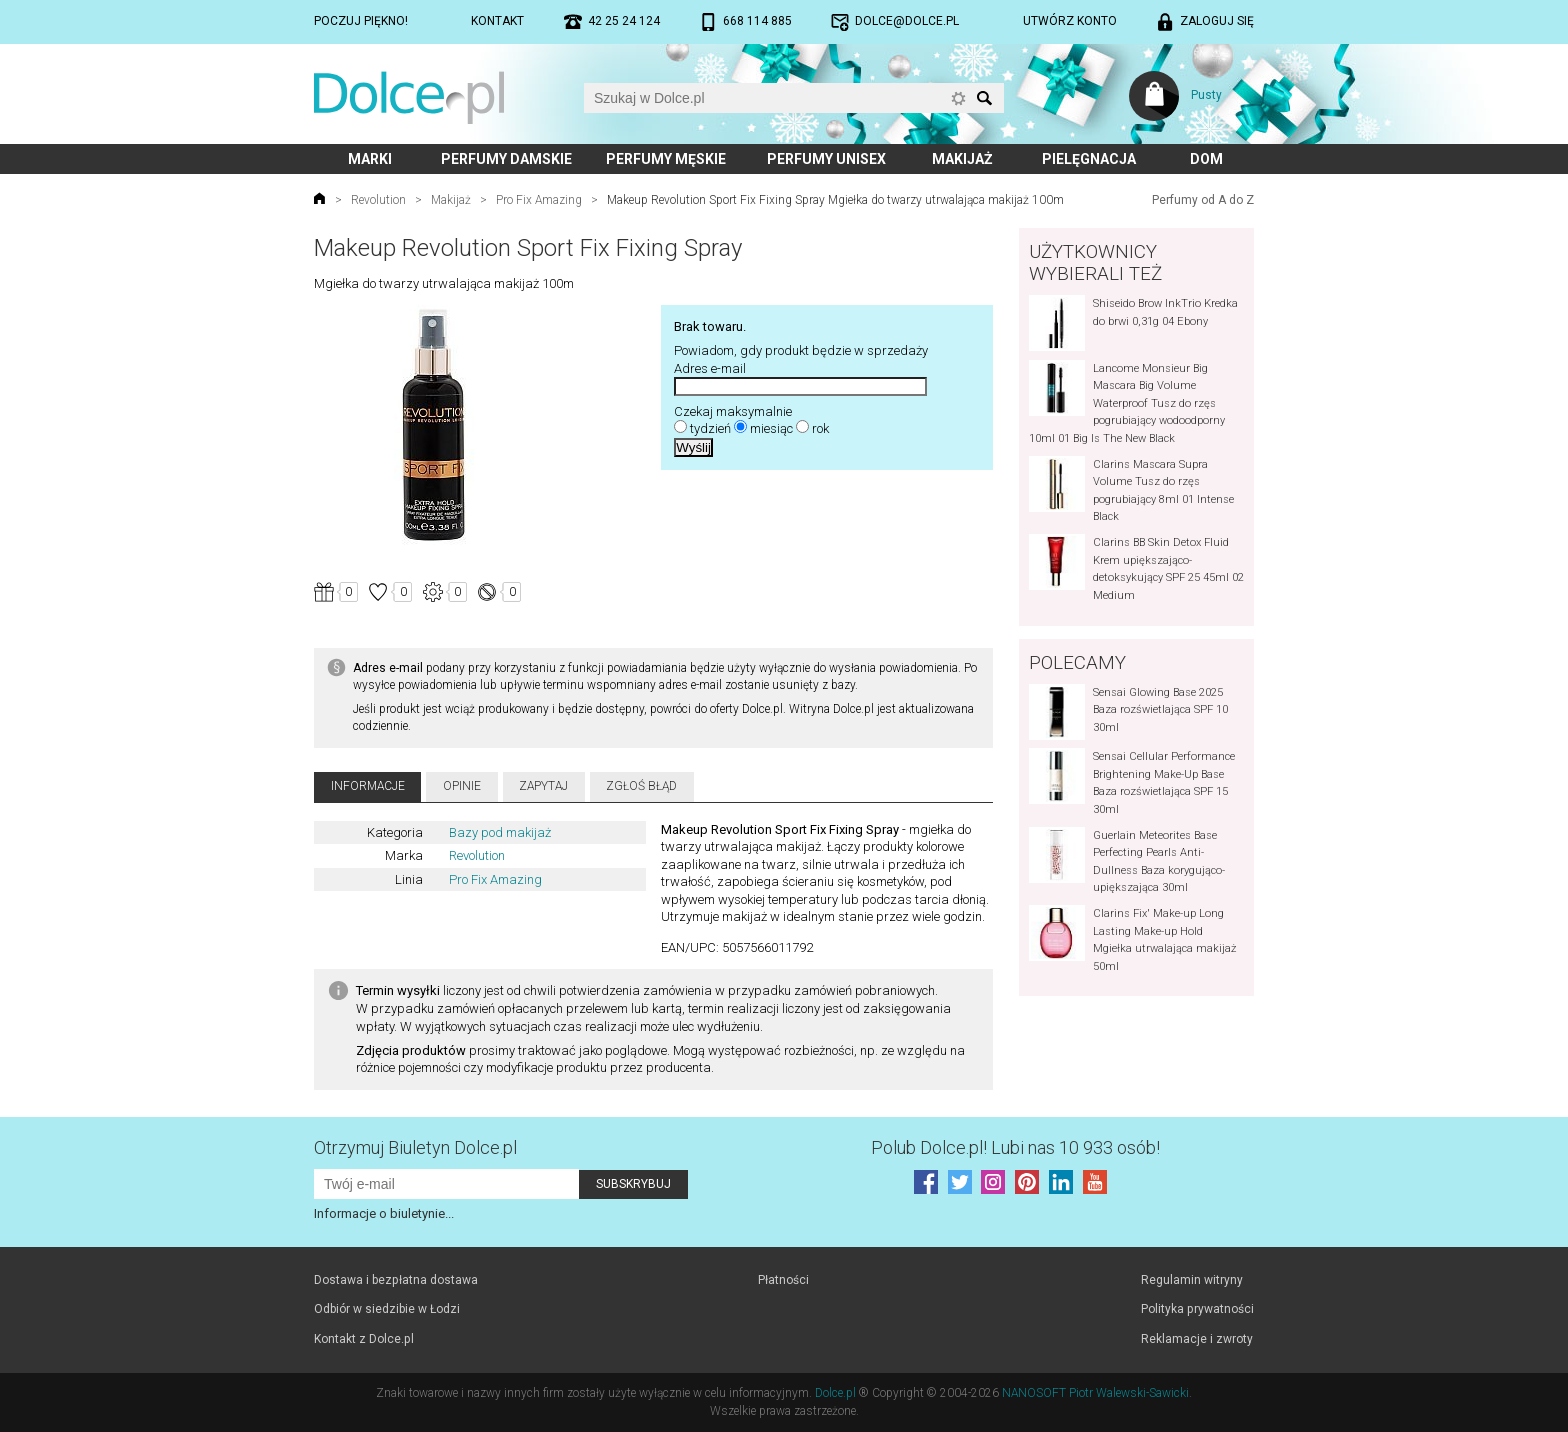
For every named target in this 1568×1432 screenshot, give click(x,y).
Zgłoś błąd (641, 786)
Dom (1206, 159)
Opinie (462, 786)
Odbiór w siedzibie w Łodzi (387, 1309)
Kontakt (497, 21)
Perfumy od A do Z (1203, 200)
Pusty (1206, 95)
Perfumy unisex (826, 159)
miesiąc (771, 428)
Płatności (783, 1280)
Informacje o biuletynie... (384, 1213)
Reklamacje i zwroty (1197, 1339)
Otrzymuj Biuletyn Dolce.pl (415, 1147)
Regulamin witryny (1192, 1280)
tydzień (710, 428)
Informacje (368, 786)
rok (820, 428)
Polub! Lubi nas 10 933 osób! (1015, 1147)
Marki (370, 159)
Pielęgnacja (1089, 159)
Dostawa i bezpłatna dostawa (396, 1280)
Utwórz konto (1070, 21)
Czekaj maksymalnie (733, 411)
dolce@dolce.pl (907, 21)
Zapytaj (543, 786)
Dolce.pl (835, 1393)
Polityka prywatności (1197, 1309)
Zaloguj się (1217, 21)
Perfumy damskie (506, 159)
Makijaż (962, 159)
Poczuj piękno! (361, 21)
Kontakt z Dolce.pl (364, 1339)
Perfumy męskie (666, 159)
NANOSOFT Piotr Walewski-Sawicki (1095, 1393)
